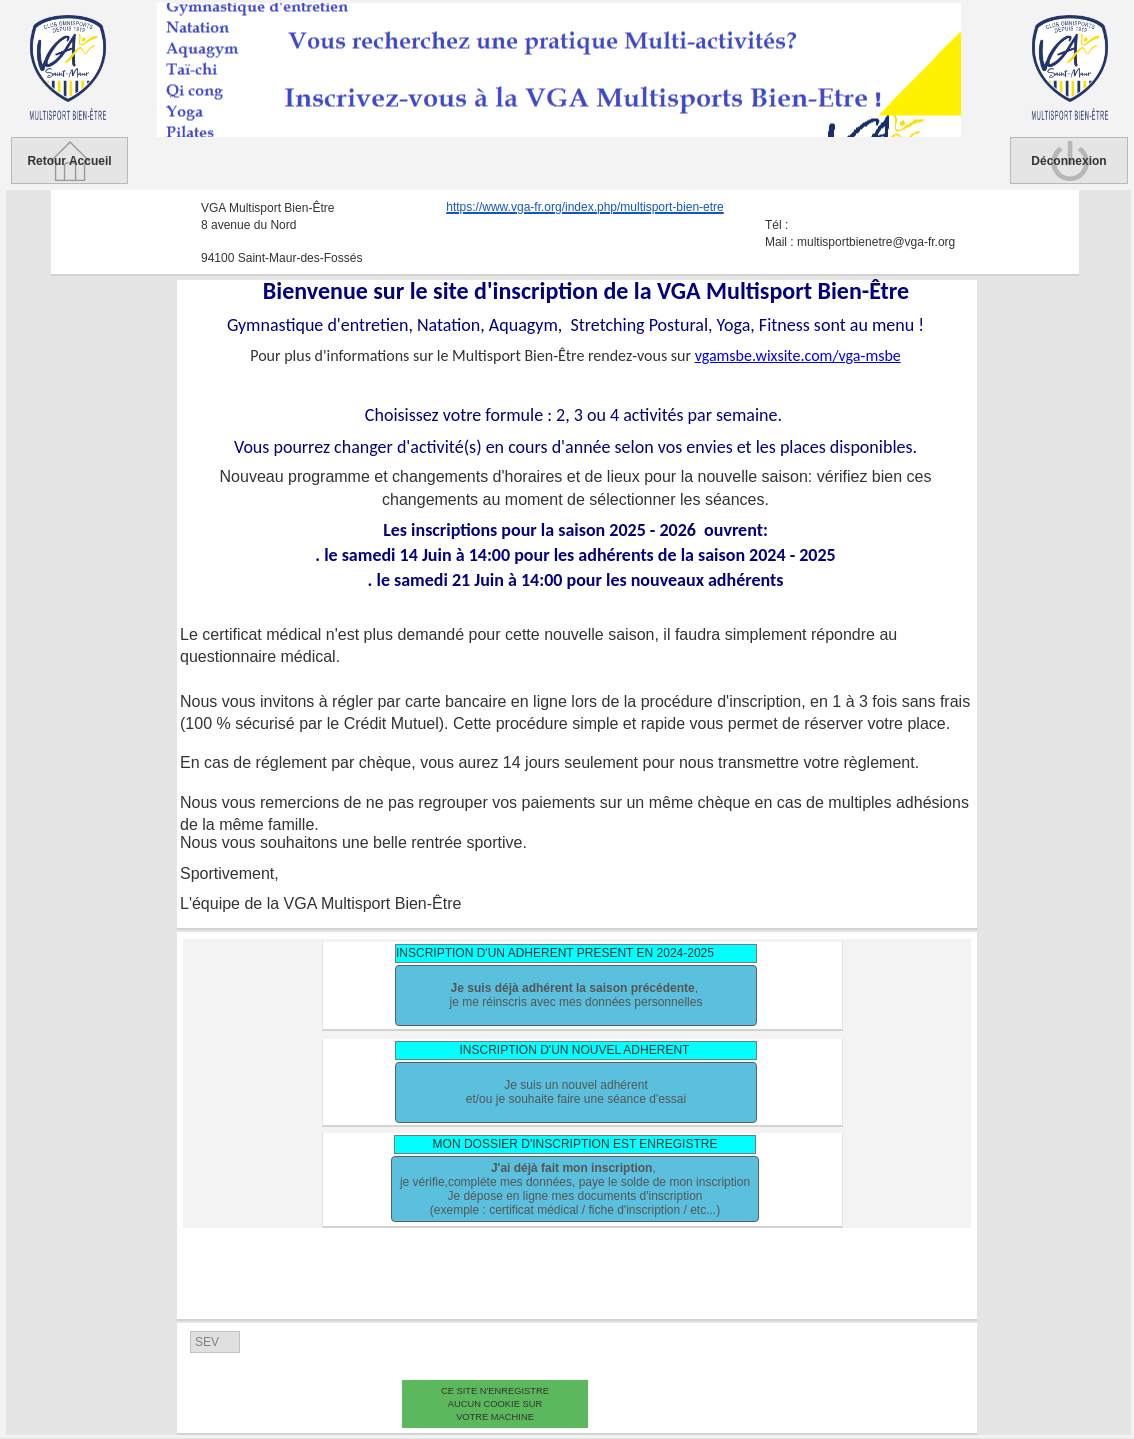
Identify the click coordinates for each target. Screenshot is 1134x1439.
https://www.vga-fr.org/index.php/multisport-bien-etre (584, 208)
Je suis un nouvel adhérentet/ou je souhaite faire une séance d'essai (576, 1092)
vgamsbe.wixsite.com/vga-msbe (798, 355)
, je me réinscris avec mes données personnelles (576, 995)
